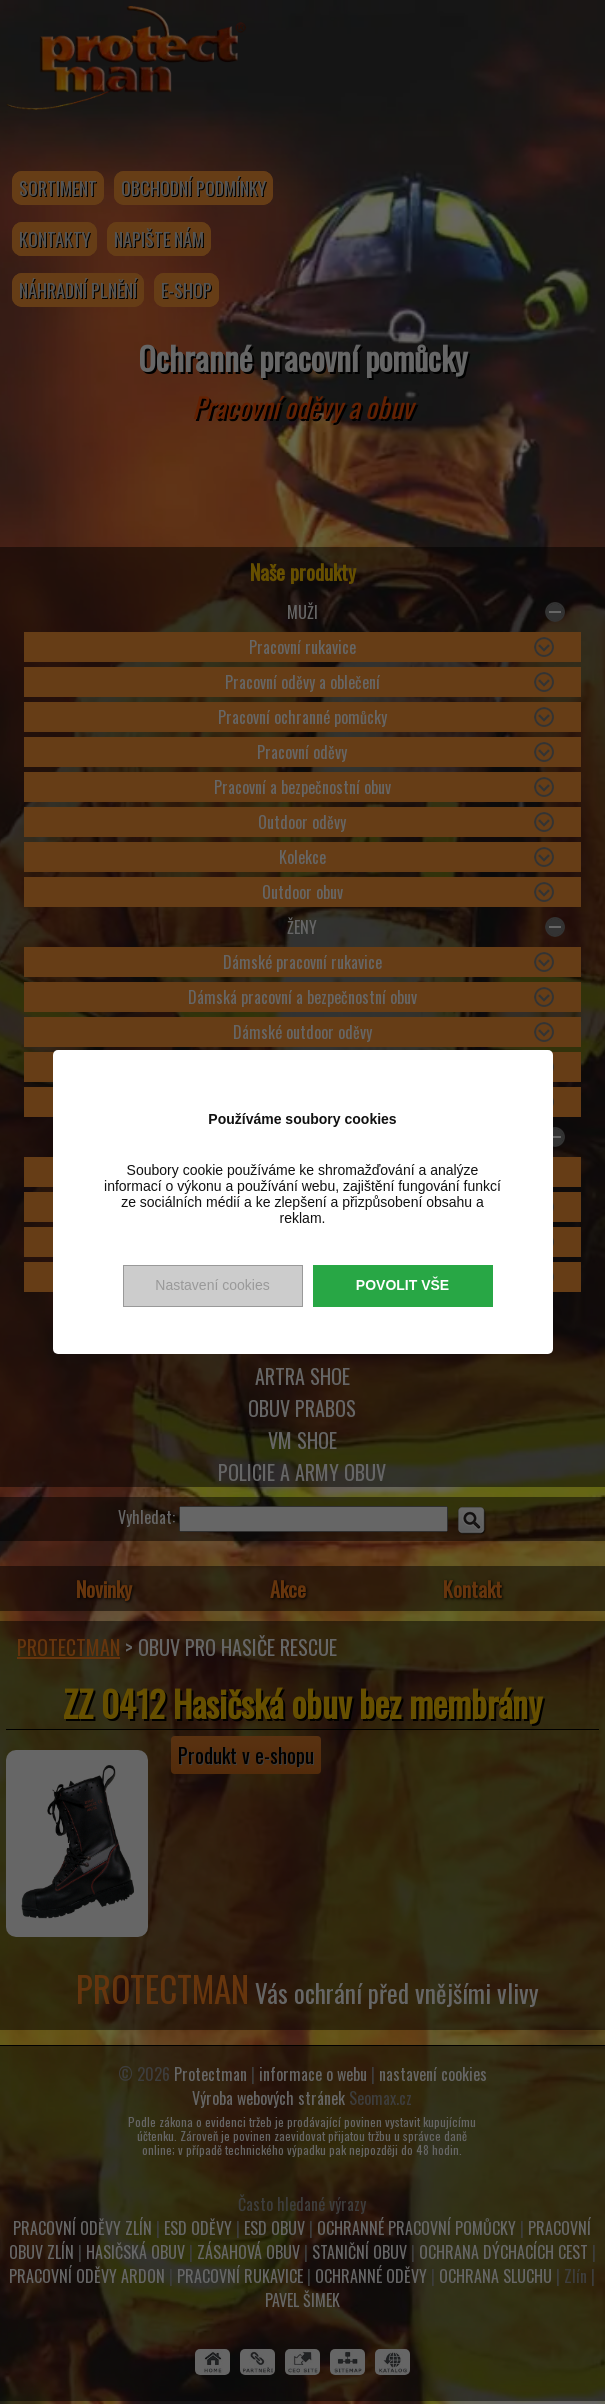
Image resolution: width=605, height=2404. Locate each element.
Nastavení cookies (212, 1285)
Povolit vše (402, 1285)
